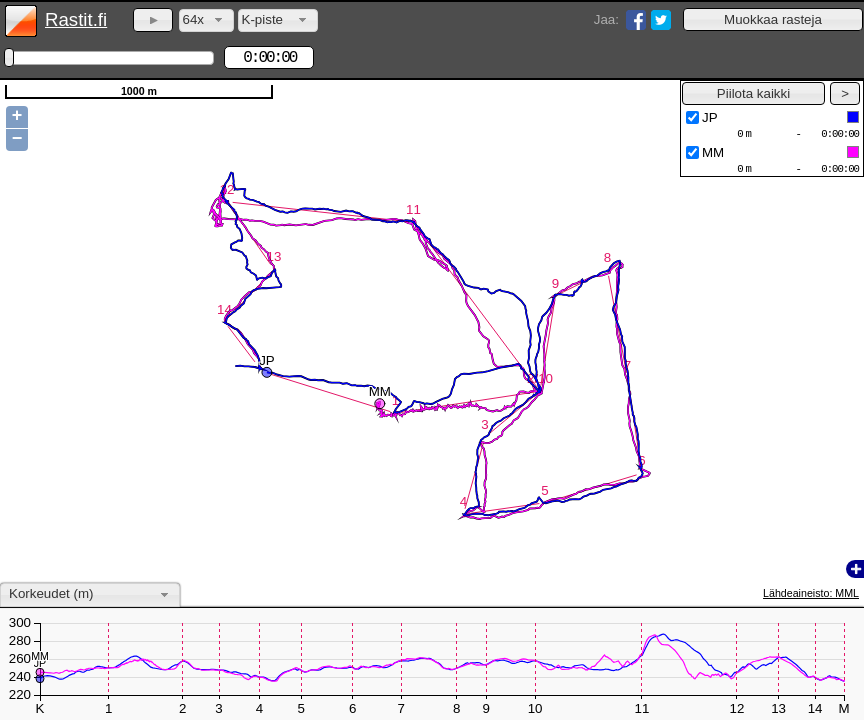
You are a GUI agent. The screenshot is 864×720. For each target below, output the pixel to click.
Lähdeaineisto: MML (811, 593)
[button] (773, 19)
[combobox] (206, 20)
